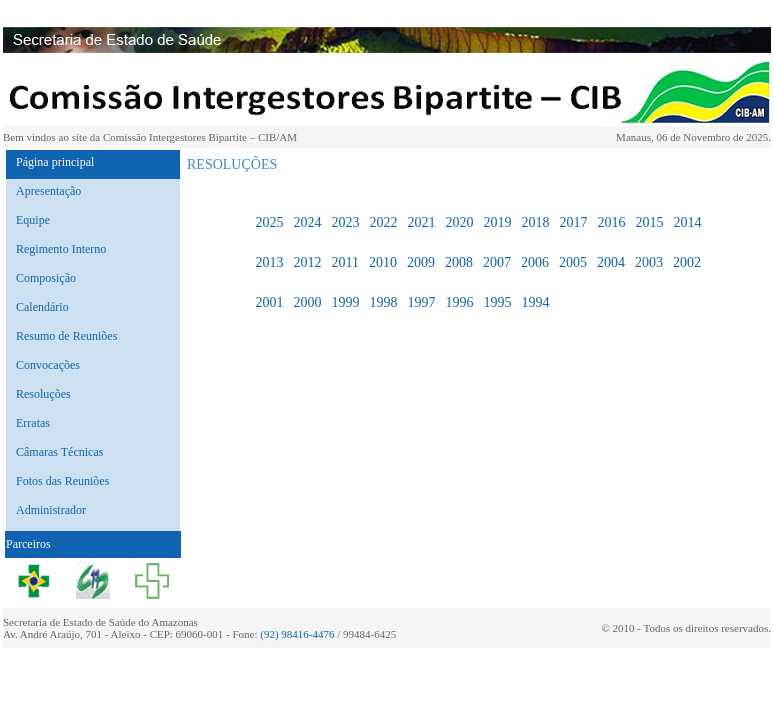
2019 (497, 222)
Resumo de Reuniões (66, 336)
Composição (46, 278)
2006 (535, 262)
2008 (459, 262)
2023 (345, 222)
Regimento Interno (61, 249)
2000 (307, 302)
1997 (421, 302)
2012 (307, 262)
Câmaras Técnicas (59, 452)
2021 (421, 222)
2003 (649, 262)
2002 (687, 262)
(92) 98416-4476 (297, 634)
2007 (497, 262)
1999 (345, 302)
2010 (383, 262)
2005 (573, 262)
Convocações (48, 365)
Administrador (51, 510)
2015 (649, 222)
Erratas (33, 423)
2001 (269, 302)
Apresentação (48, 191)
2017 (573, 222)
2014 (687, 222)
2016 (611, 222)
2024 (307, 222)
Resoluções (43, 394)
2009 (421, 262)
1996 (459, 302)
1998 (383, 302)
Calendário (42, 307)
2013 (269, 262)
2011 (344, 262)
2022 (383, 222)
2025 (269, 222)
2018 (535, 222)
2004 (611, 262)
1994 (535, 302)
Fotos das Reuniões (62, 481)
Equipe (33, 220)
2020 (459, 222)
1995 (497, 302)
